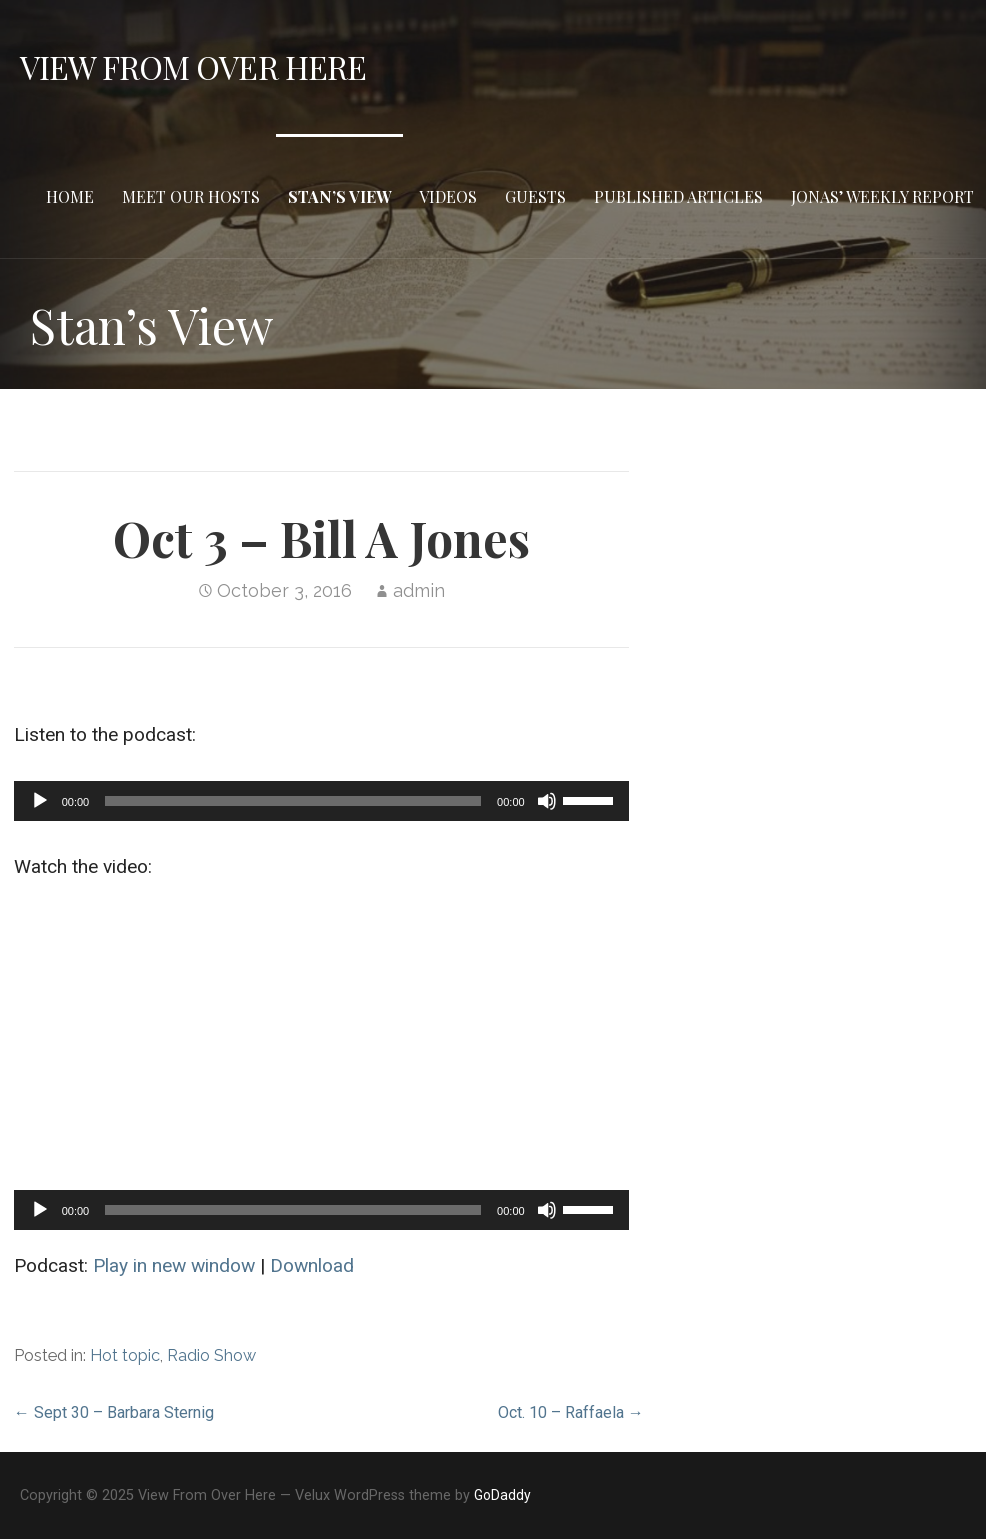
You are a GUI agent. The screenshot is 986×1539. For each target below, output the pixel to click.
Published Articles (678, 196)
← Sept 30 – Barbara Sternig (114, 1412)
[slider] (293, 801)
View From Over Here (193, 66)
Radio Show (211, 1355)
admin (419, 590)
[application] (321, 801)
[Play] (40, 801)
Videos (448, 196)
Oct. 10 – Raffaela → (571, 1412)
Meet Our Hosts (191, 196)
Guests (535, 196)
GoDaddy (502, 1495)
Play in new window (174, 1265)
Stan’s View (339, 196)
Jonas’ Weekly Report (882, 196)
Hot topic (125, 1355)
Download (312, 1265)
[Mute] (547, 801)
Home (70, 196)
